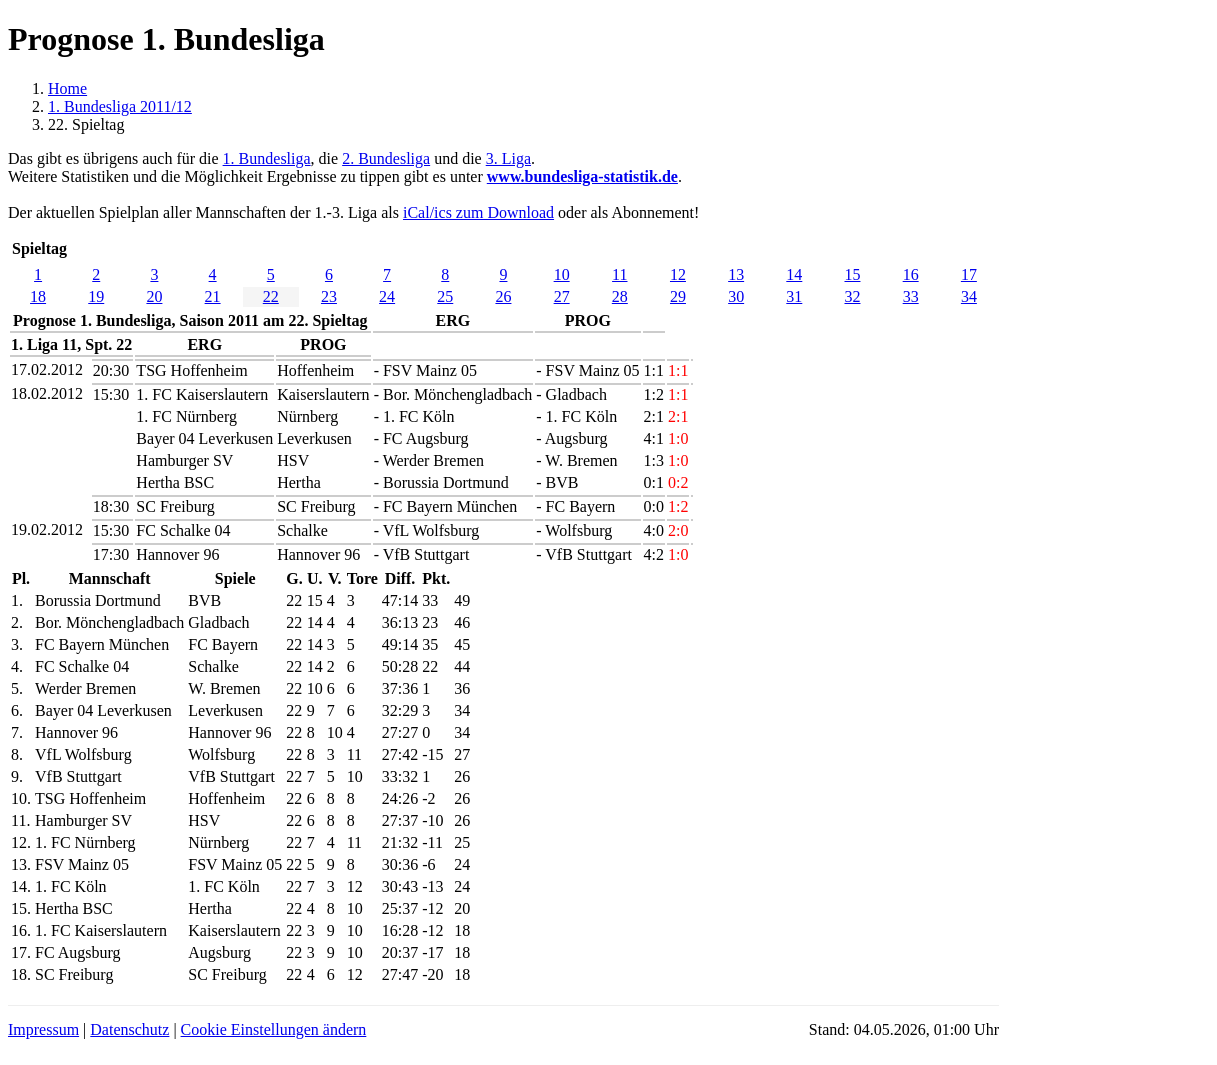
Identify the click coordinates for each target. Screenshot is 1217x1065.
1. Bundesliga (267, 158)
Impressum (43, 1029)
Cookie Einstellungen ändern (274, 1029)
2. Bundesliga (386, 158)
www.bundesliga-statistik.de (582, 176)
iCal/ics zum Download (478, 212)
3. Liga (508, 158)
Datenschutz (129, 1029)
